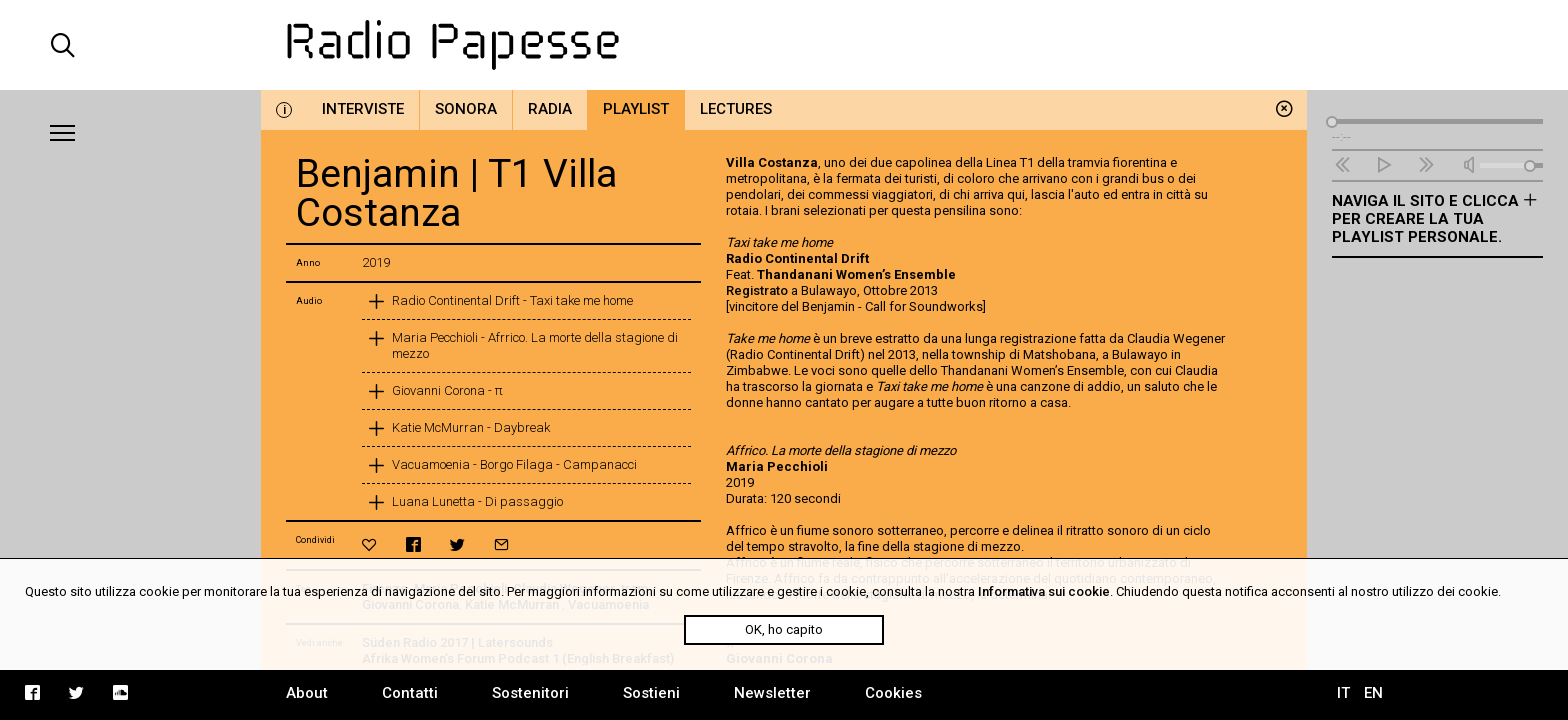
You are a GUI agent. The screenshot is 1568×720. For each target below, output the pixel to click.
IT (1343, 693)
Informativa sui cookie (1044, 591)
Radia (550, 109)
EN (1373, 693)
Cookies (893, 693)
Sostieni (651, 693)
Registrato (757, 290)
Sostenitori (530, 693)
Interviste (363, 109)
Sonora (466, 109)
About (307, 693)
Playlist (636, 109)
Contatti (410, 693)
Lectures (736, 109)
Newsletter (772, 693)
